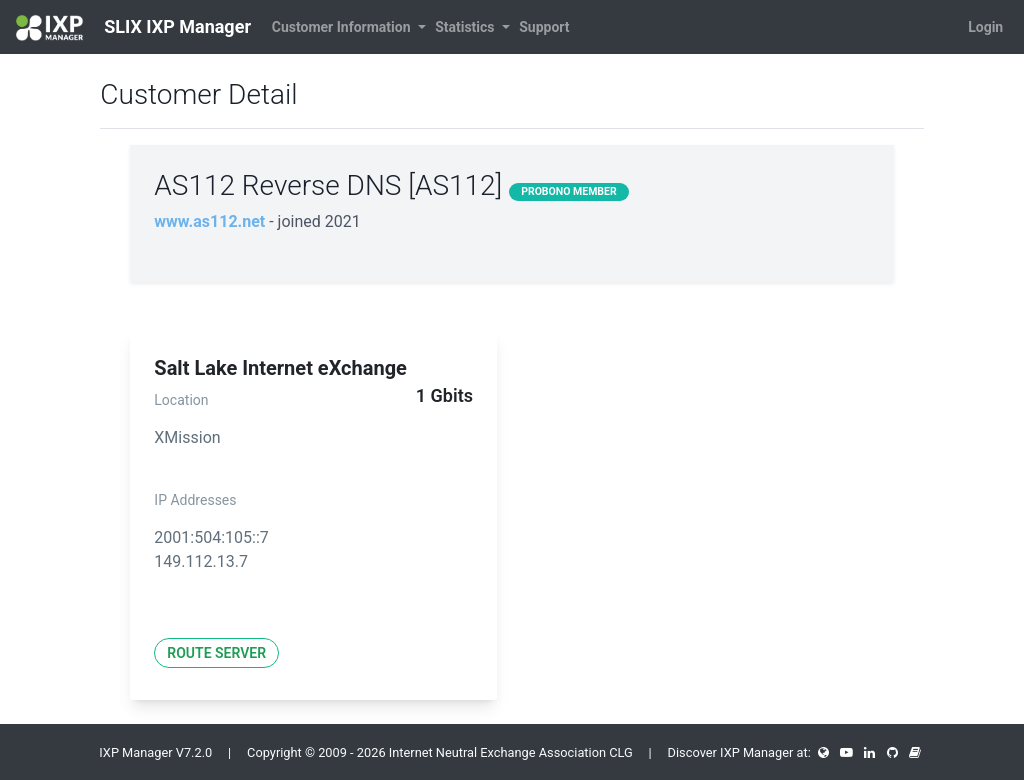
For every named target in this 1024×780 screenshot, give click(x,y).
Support (544, 27)
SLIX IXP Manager (133, 28)
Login (985, 27)
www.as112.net (209, 221)
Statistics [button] (466, 27)
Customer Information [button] (343, 27)
